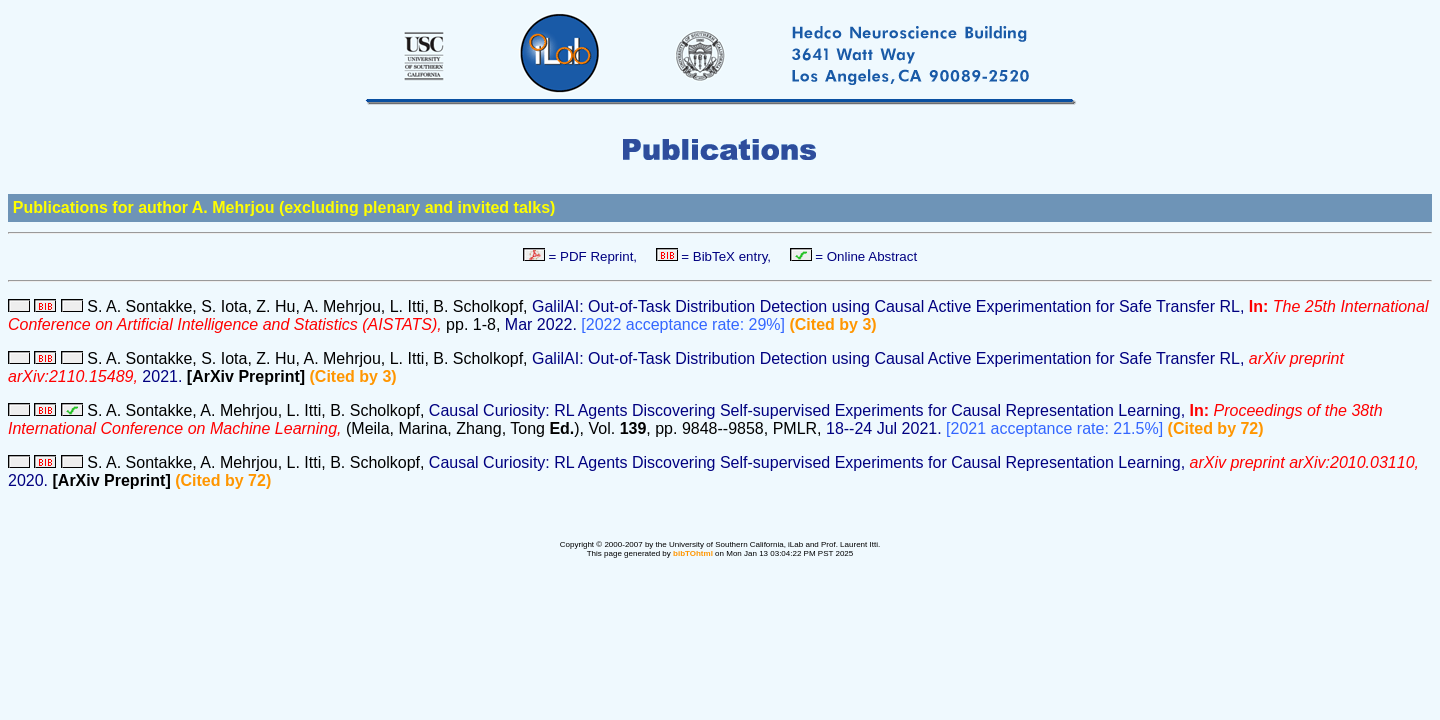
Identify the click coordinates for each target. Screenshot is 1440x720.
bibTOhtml (693, 553)
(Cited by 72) (1216, 428)
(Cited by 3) (832, 324)
